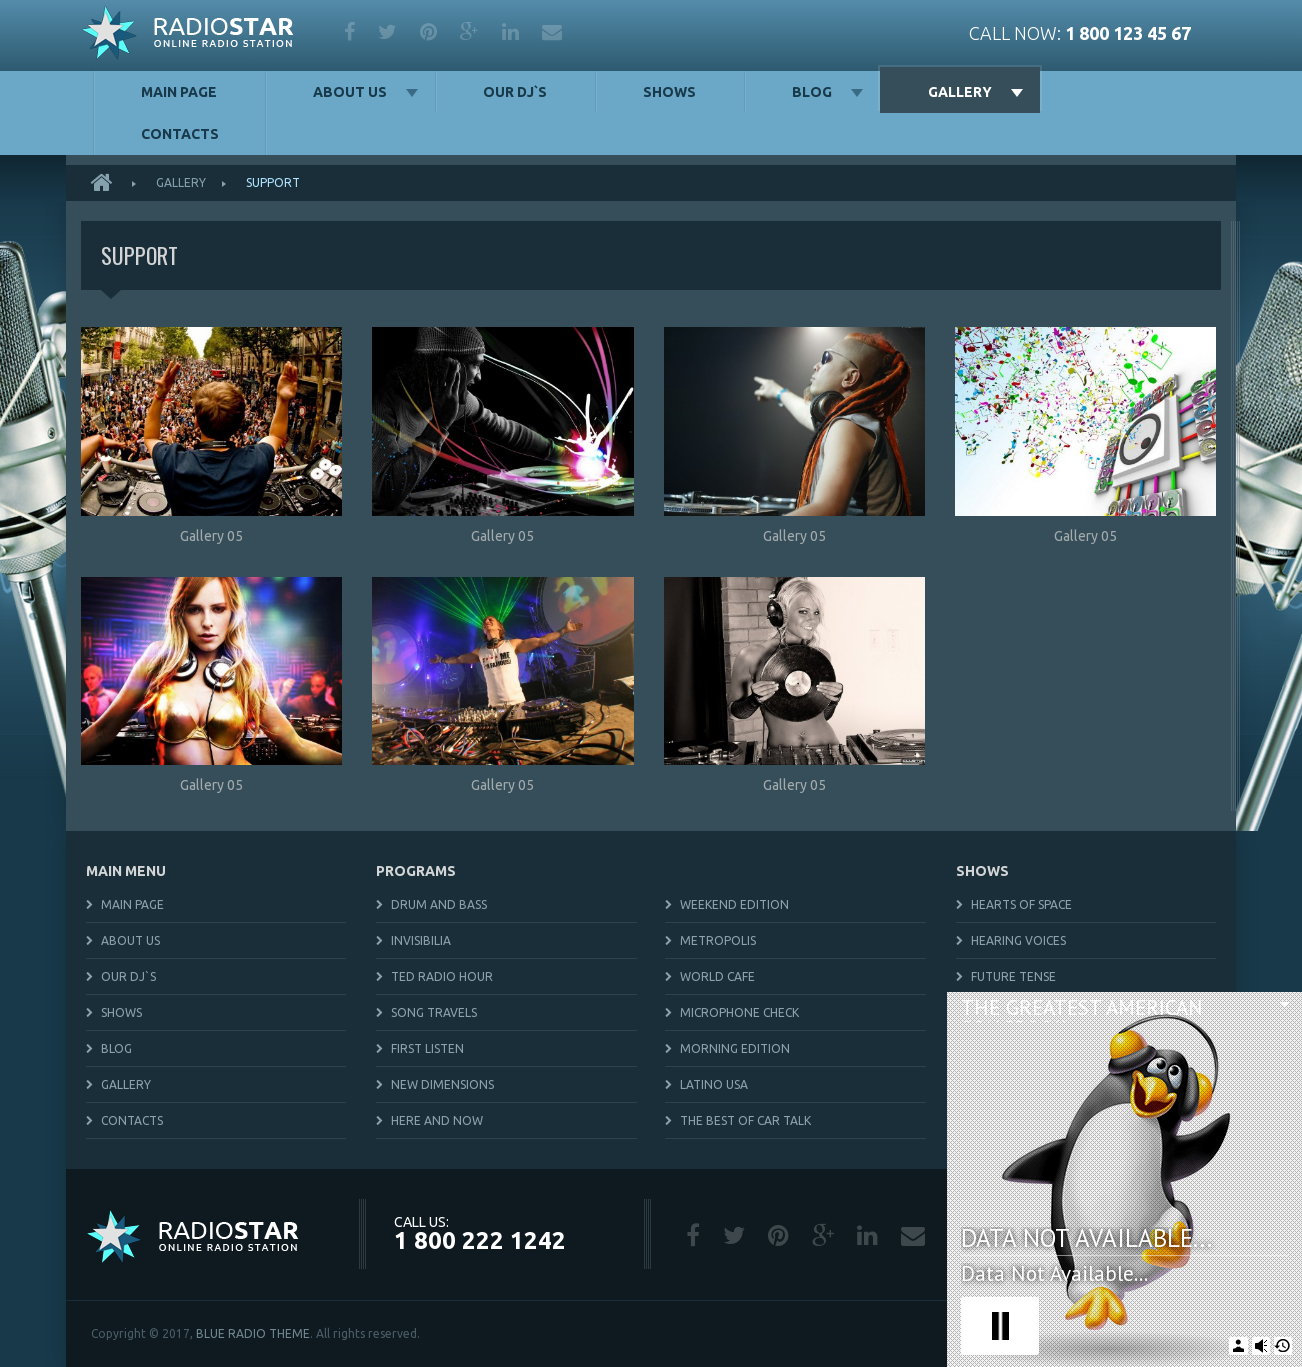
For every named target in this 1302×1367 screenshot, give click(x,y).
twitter (387, 32)
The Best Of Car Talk (745, 1120)
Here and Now (437, 1120)
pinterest (428, 32)
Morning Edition (735, 1048)
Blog (812, 92)
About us (350, 92)
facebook (349, 32)
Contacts (180, 134)
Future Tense (1013, 976)
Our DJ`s (515, 92)
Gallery (960, 92)
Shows (669, 92)
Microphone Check (739, 1012)
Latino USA (714, 1084)
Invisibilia (421, 940)
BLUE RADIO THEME (253, 1333)
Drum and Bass (439, 904)
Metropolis (718, 940)
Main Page (179, 92)
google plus (469, 32)
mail (552, 32)
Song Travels (434, 1012)
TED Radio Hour (442, 976)
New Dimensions (442, 1084)
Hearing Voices (1018, 940)
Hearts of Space (1021, 904)
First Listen (427, 1048)
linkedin (510, 32)
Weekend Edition (734, 904)
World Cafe (717, 976)
